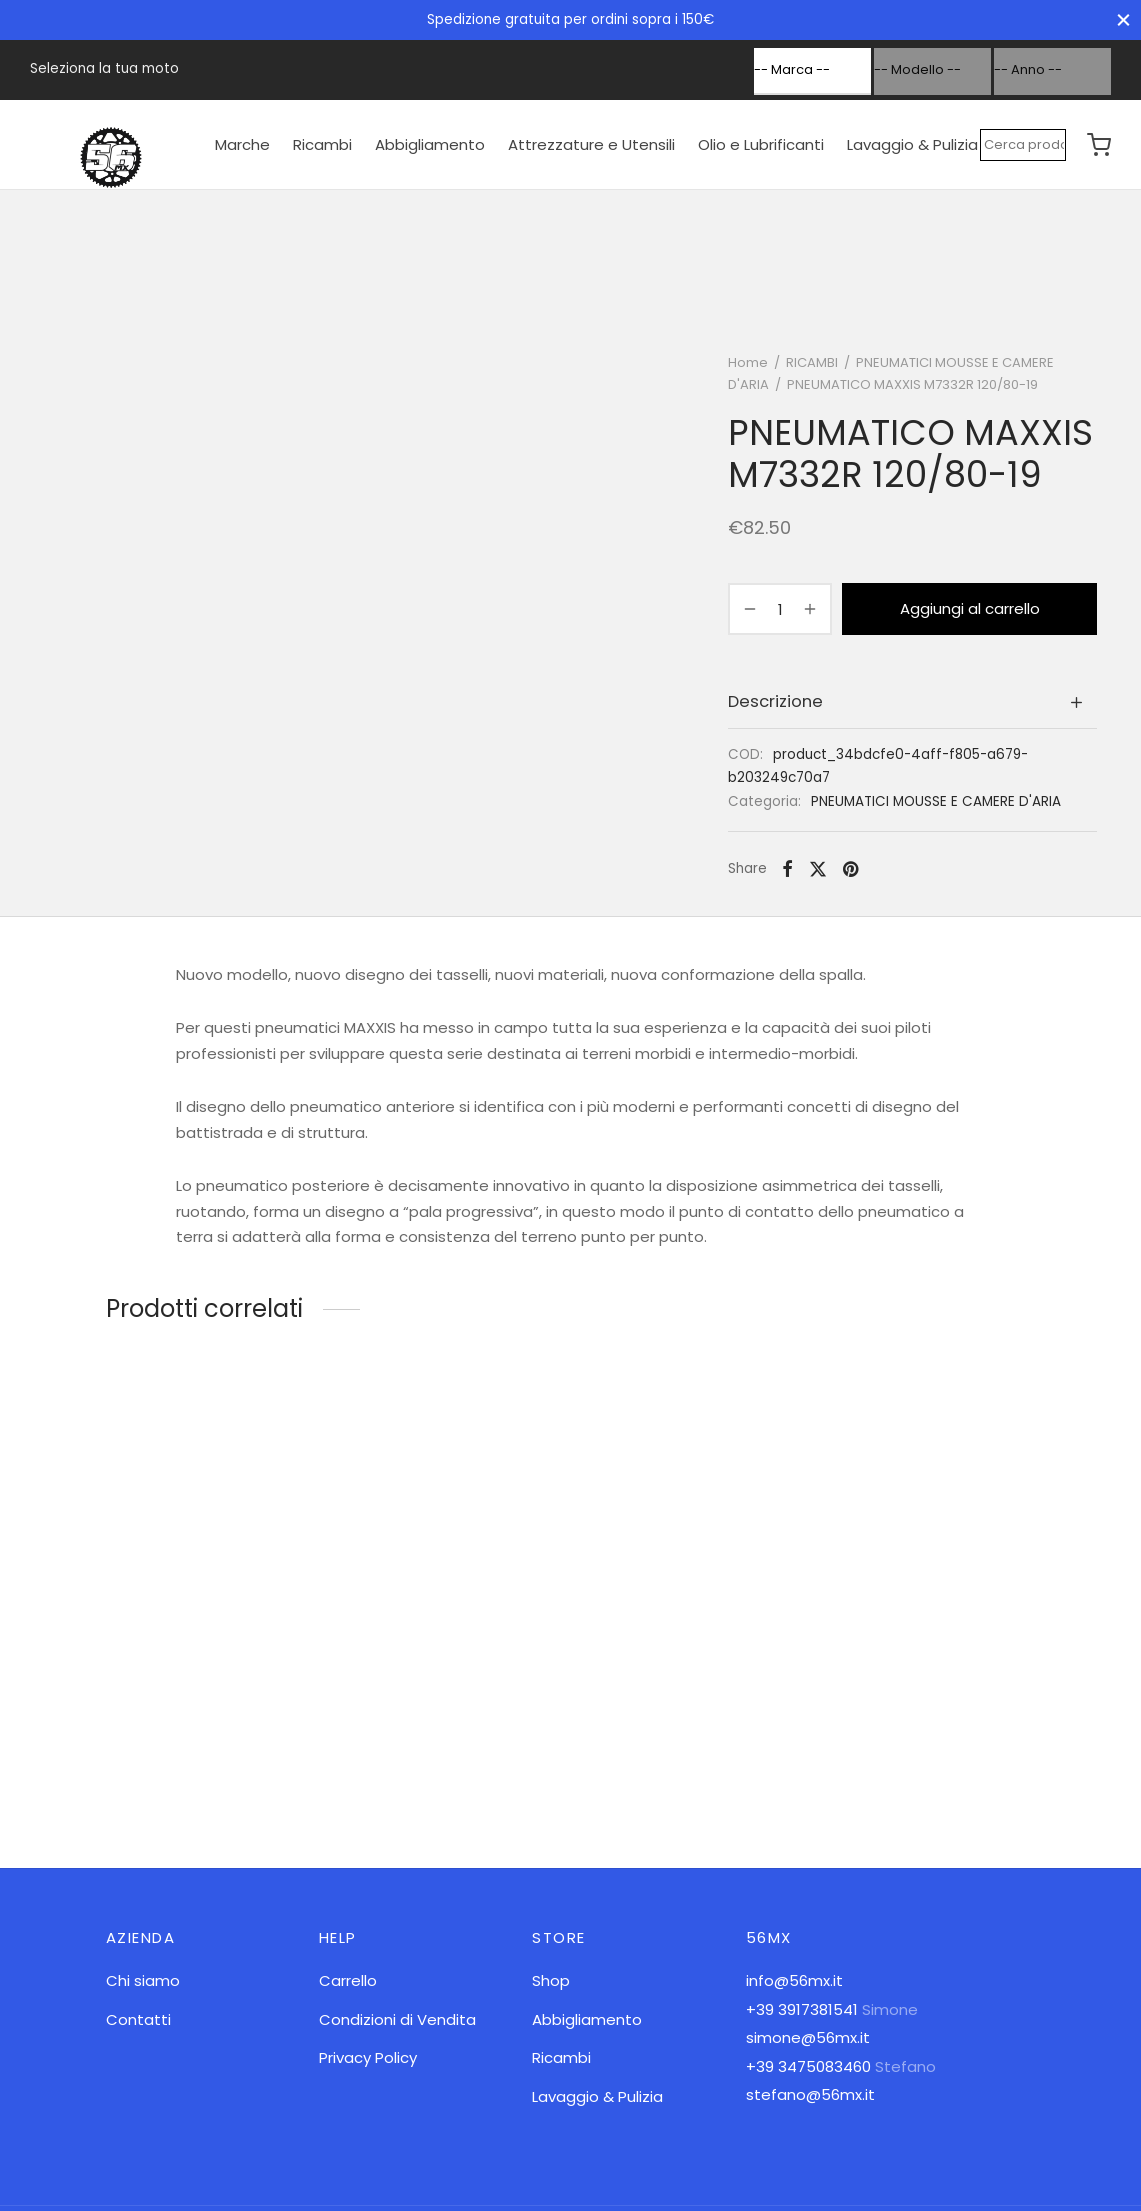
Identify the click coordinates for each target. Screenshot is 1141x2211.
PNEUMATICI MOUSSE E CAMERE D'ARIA (936, 801)
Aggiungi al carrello (970, 608)
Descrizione (775, 701)
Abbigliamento (430, 144)
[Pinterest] (850, 869)
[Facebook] (787, 869)
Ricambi (322, 144)
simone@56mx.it (808, 2037)
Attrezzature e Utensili (591, 144)
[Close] (1123, 19)
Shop (551, 1980)
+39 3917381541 (802, 2009)
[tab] (912, 701)
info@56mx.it (794, 1980)
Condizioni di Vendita (397, 2019)
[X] (818, 869)
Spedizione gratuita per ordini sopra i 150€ (570, 19)
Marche (242, 144)
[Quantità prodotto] (780, 609)
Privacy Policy (368, 2057)
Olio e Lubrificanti (761, 144)
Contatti (138, 2019)
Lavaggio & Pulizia (912, 144)
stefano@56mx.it (810, 2094)
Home (748, 362)
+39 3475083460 (808, 2066)
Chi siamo (143, 1980)
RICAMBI (812, 362)
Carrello (348, 1980)
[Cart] (1099, 145)
